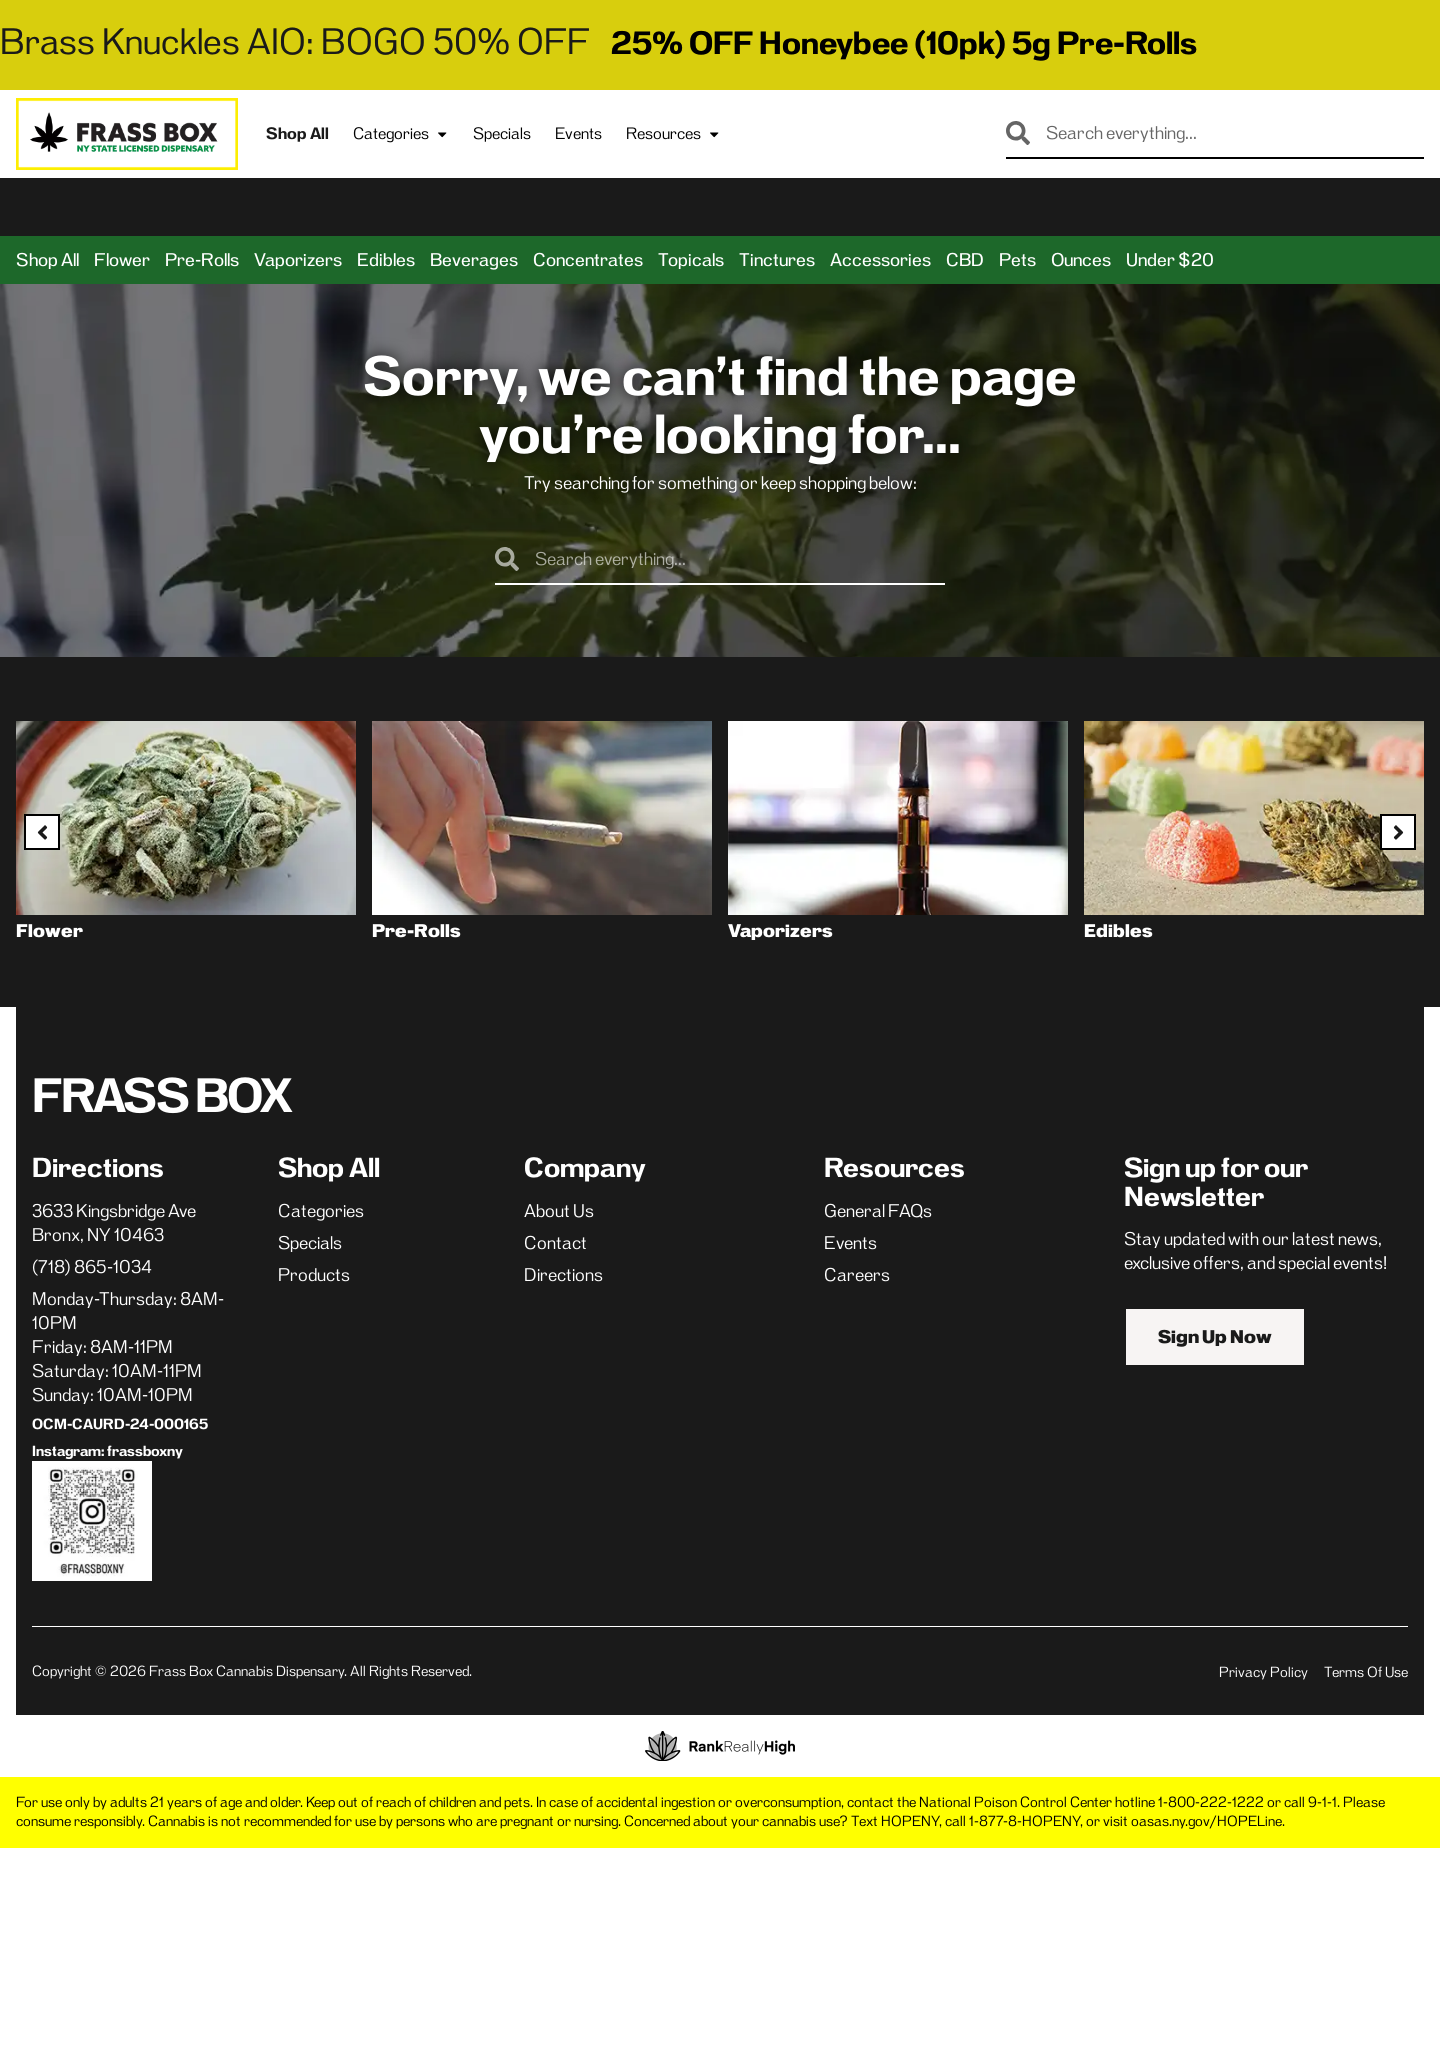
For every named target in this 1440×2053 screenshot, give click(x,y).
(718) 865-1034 (92, 1267)
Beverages (474, 260)
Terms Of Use (1366, 1672)
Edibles (386, 260)
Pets (1017, 260)
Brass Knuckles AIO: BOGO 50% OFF (295, 41)
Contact (555, 1243)
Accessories (880, 260)
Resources (673, 134)
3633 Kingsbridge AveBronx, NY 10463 (114, 1223)
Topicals (691, 260)
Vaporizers (298, 260)
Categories (401, 134)
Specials (502, 133)
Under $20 (1170, 260)
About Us (559, 1211)
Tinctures (777, 260)
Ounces (1081, 260)
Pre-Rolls (202, 260)
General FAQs (878, 1211)
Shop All (297, 133)
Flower (122, 260)
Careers (857, 1275)
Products (314, 1275)
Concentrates (588, 260)
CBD (965, 260)
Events (578, 133)
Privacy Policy (1263, 1672)
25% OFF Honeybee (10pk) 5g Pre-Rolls (904, 43)
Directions (563, 1275)
